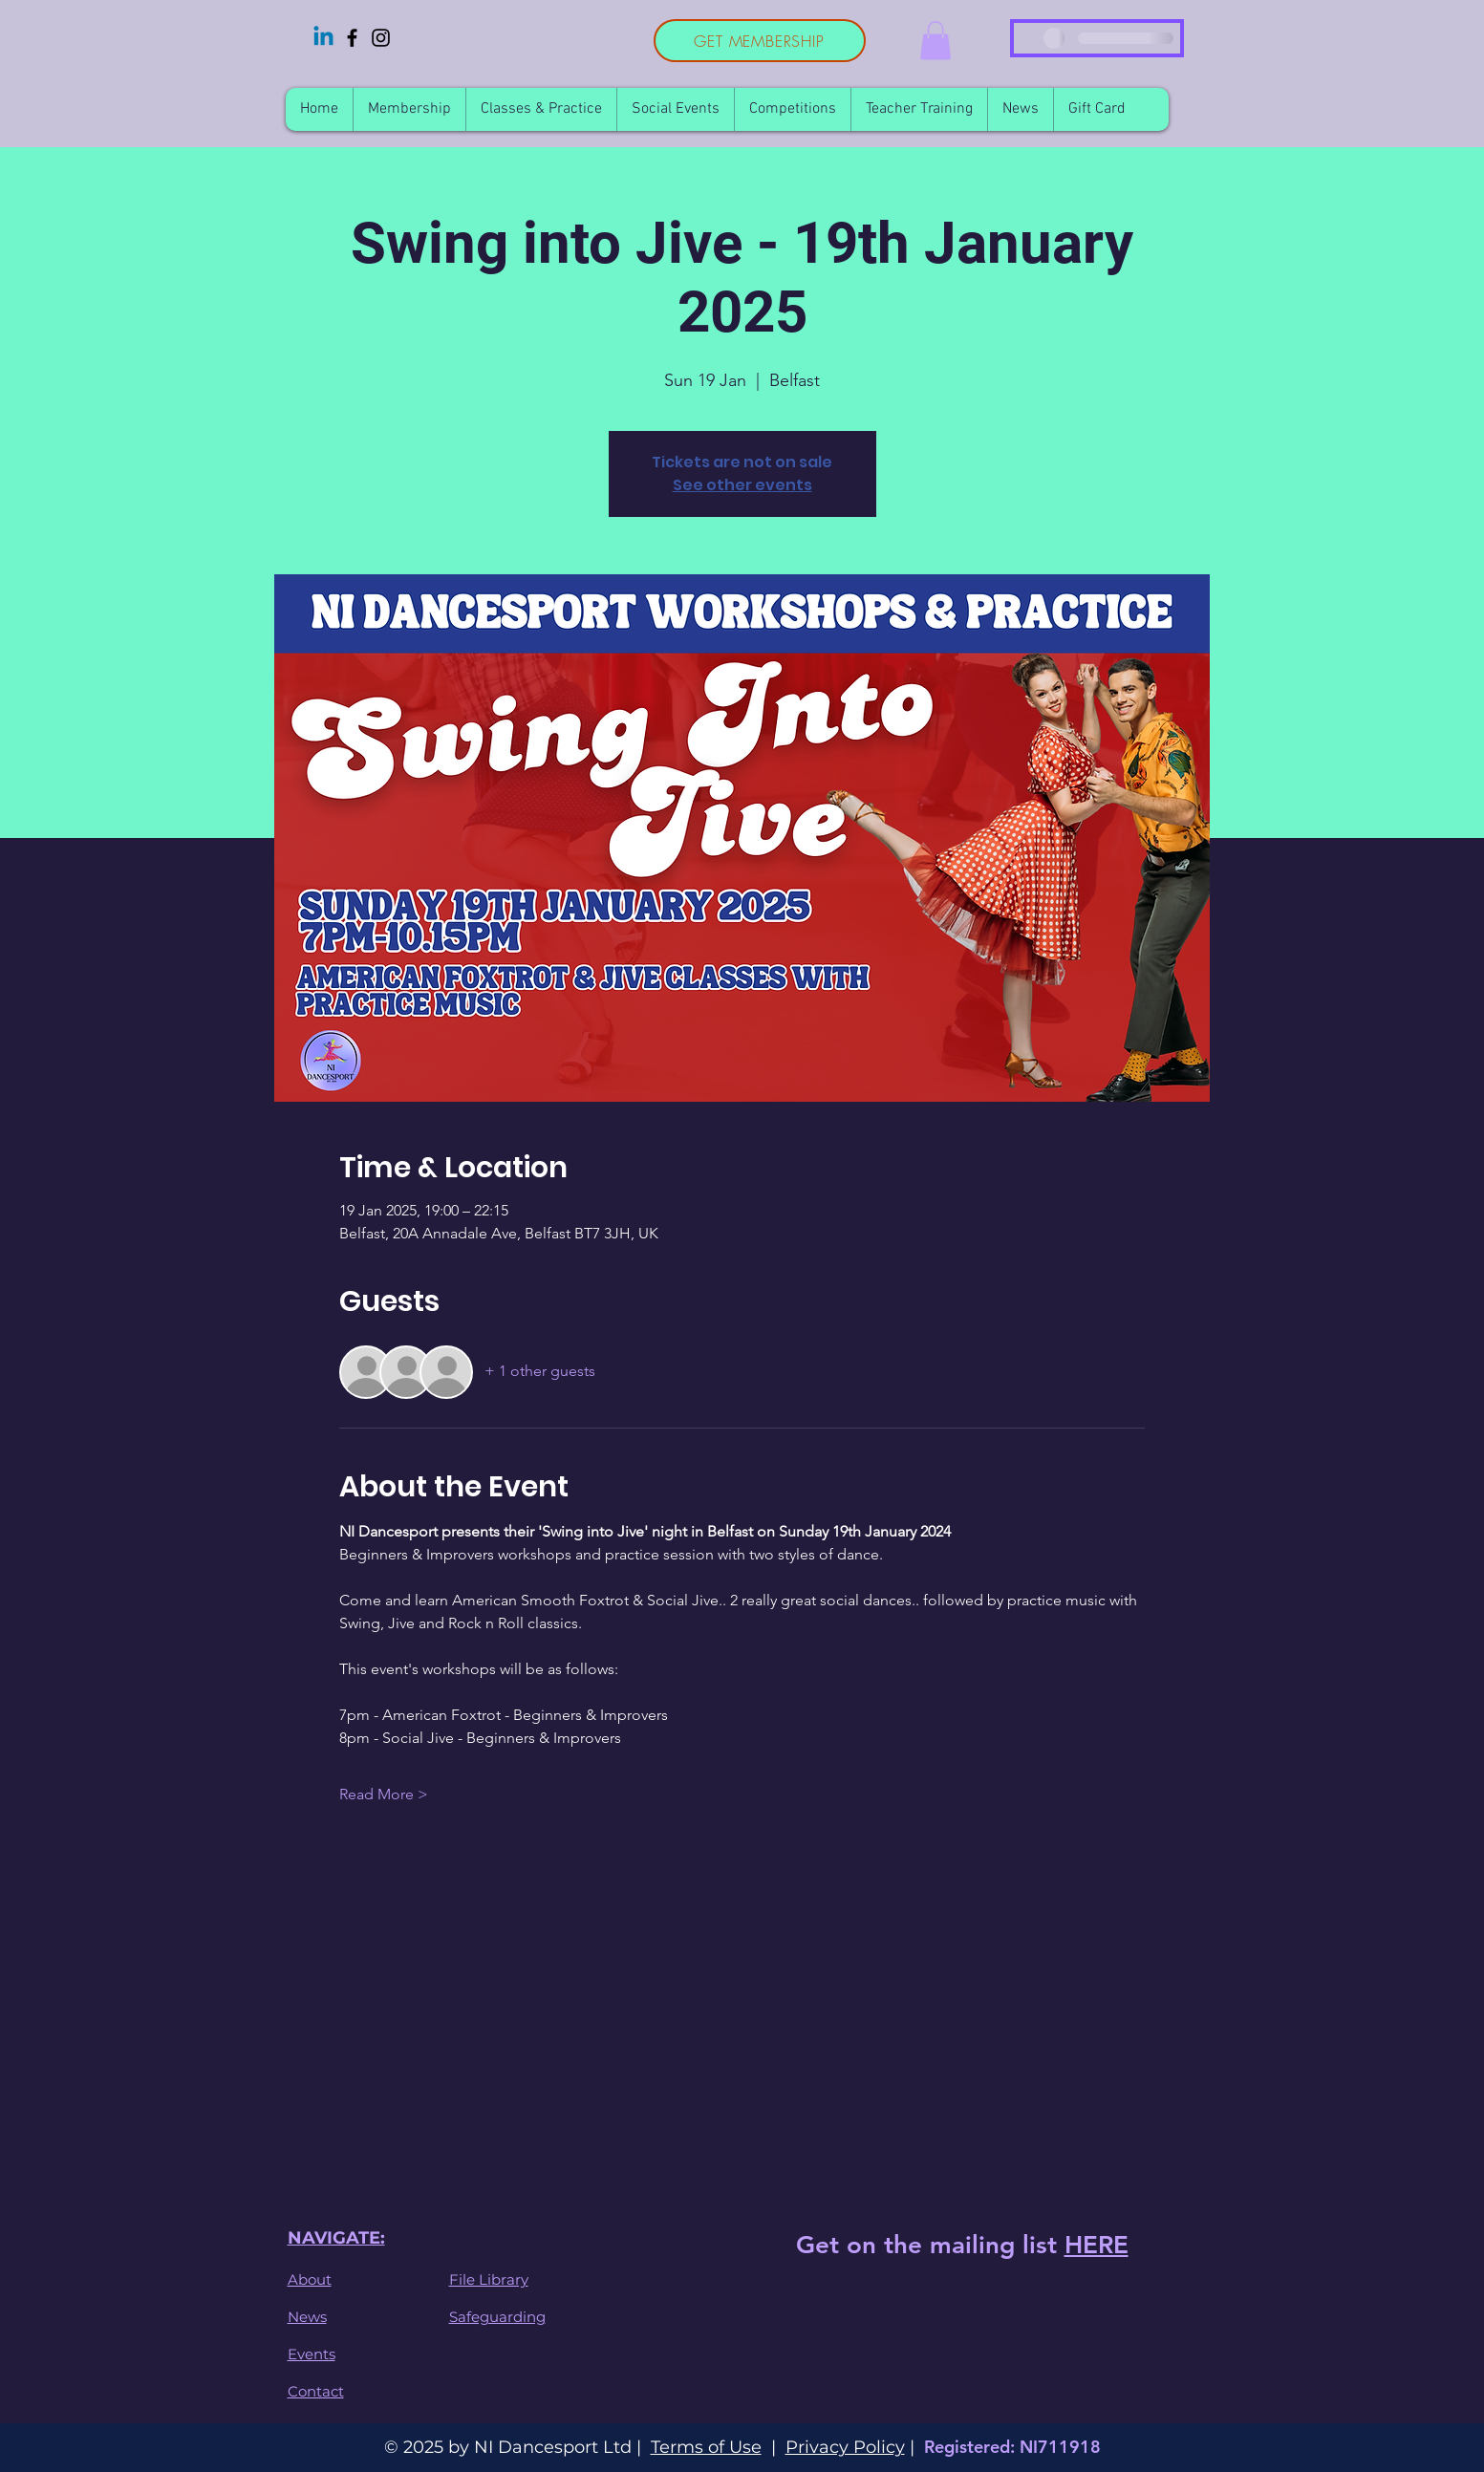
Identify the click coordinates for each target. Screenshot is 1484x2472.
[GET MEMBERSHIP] (760, 40)
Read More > (383, 1794)
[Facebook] (352, 38)
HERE (1097, 2245)
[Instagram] (381, 38)
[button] (935, 40)
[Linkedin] (323, 38)
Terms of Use (706, 2447)
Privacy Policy (845, 2447)
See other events (742, 485)
